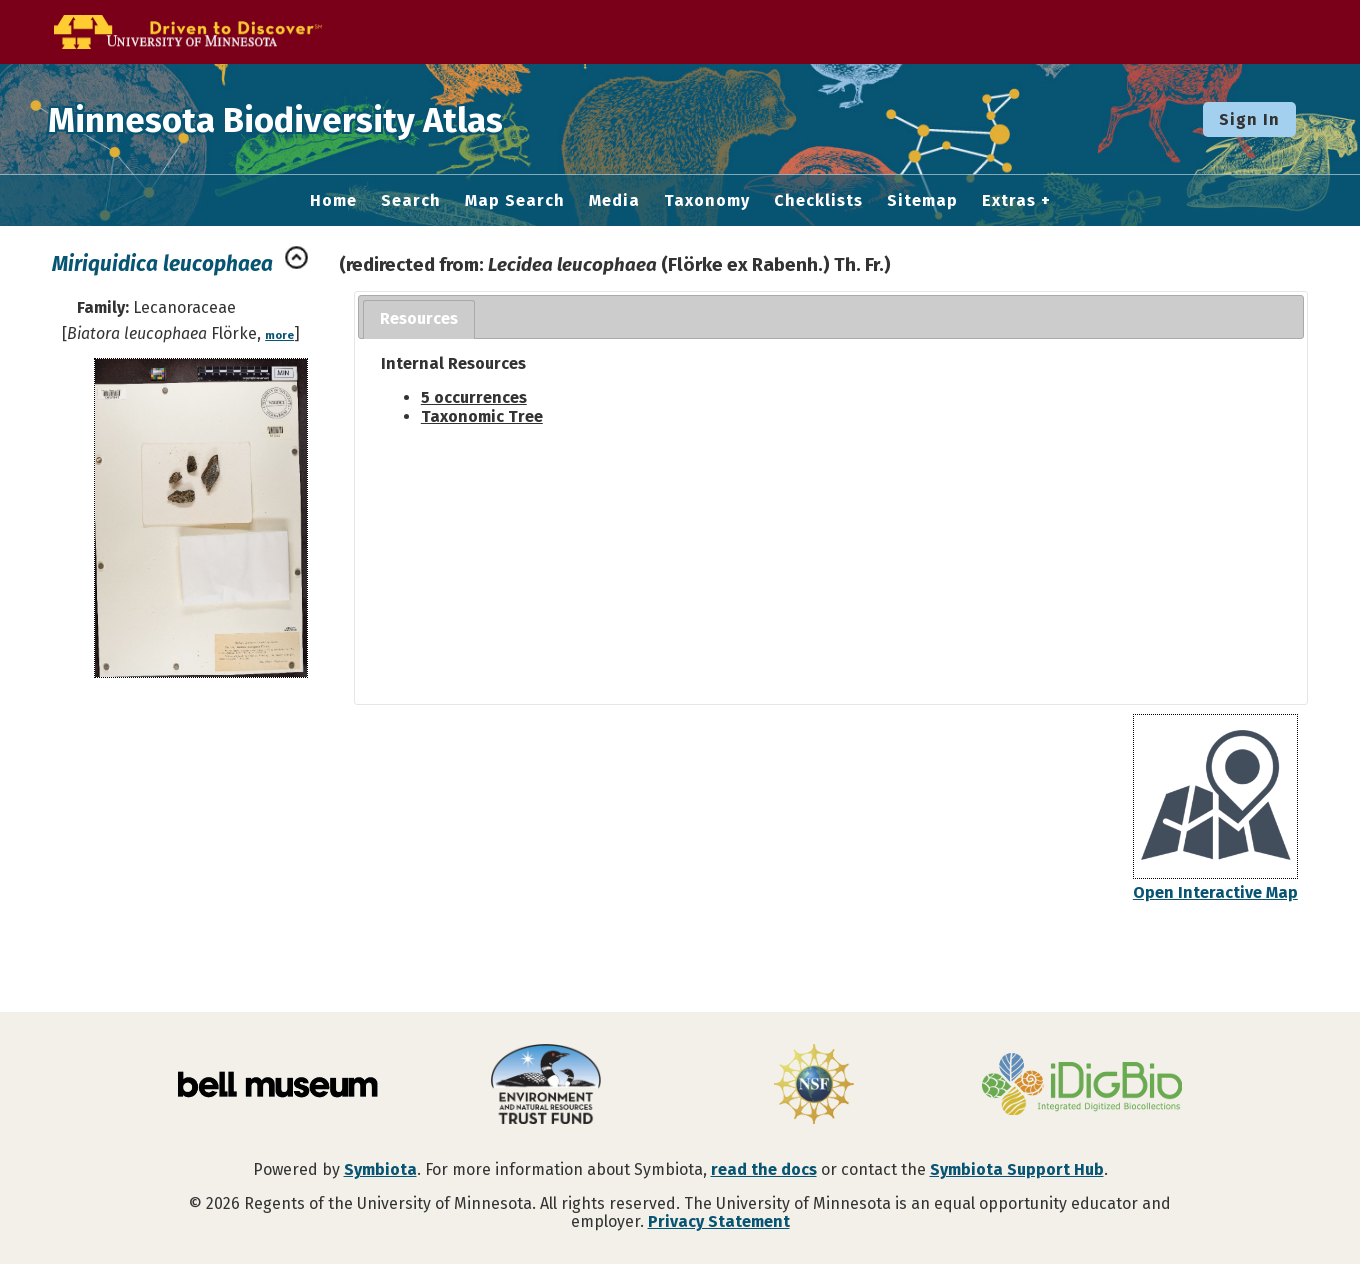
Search (411, 201)
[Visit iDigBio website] (1082, 1086)
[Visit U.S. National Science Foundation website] (814, 1086)
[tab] (419, 319)
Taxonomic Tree (482, 416)
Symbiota (380, 1169)
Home (333, 201)
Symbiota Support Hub (1017, 1169)
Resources (419, 318)
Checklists (818, 201)
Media (614, 201)
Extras (1009, 201)
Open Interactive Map (1215, 892)
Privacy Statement (719, 1221)
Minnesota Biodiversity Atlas (311, 119)
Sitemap (922, 201)
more (279, 335)
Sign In (1249, 119)
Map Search (515, 201)
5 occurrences (474, 397)
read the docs (764, 1169)
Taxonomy (707, 201)
